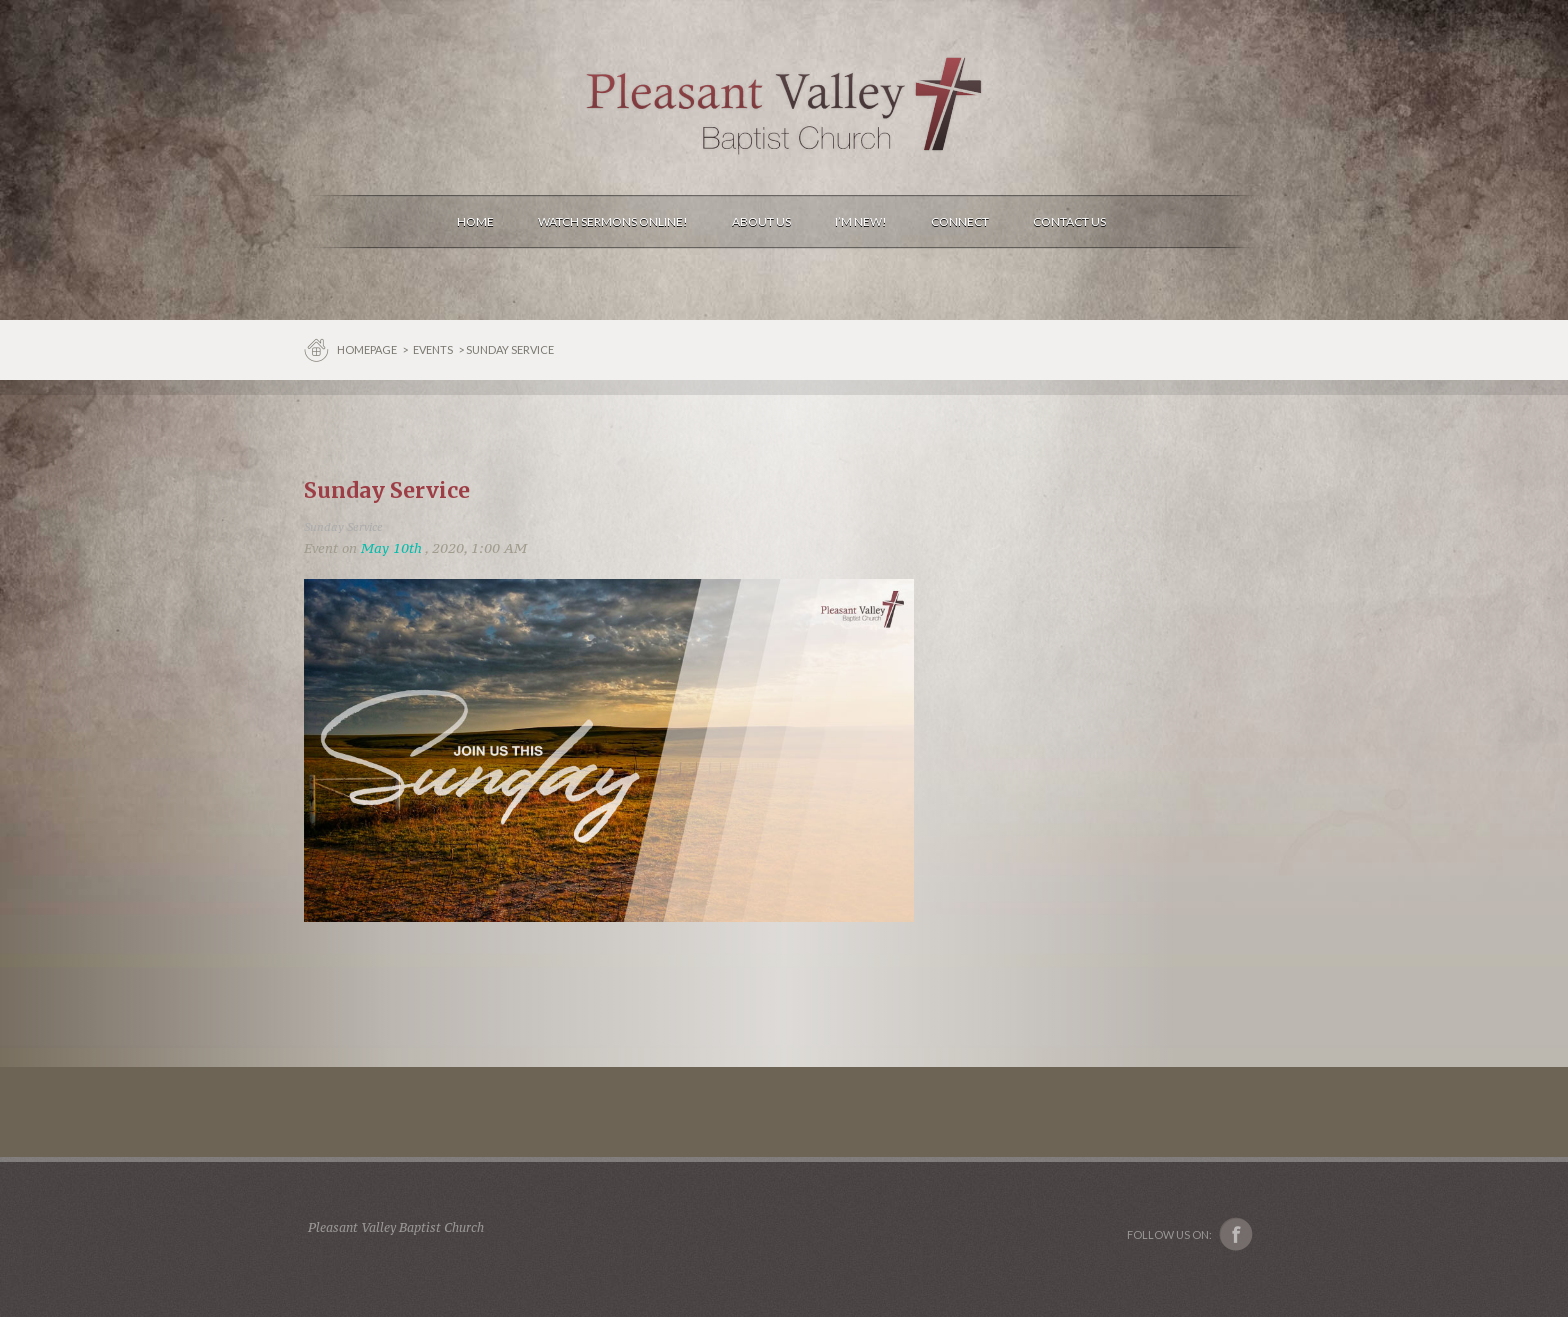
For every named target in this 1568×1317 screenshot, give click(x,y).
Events (433, 349)
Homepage (368, 349)
